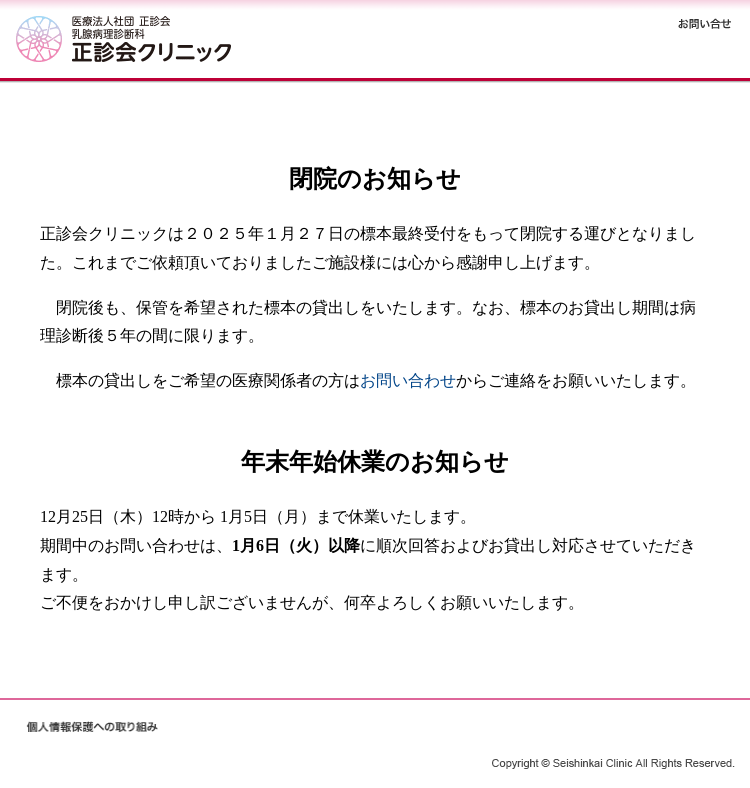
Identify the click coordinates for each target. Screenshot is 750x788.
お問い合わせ (408, 380)
